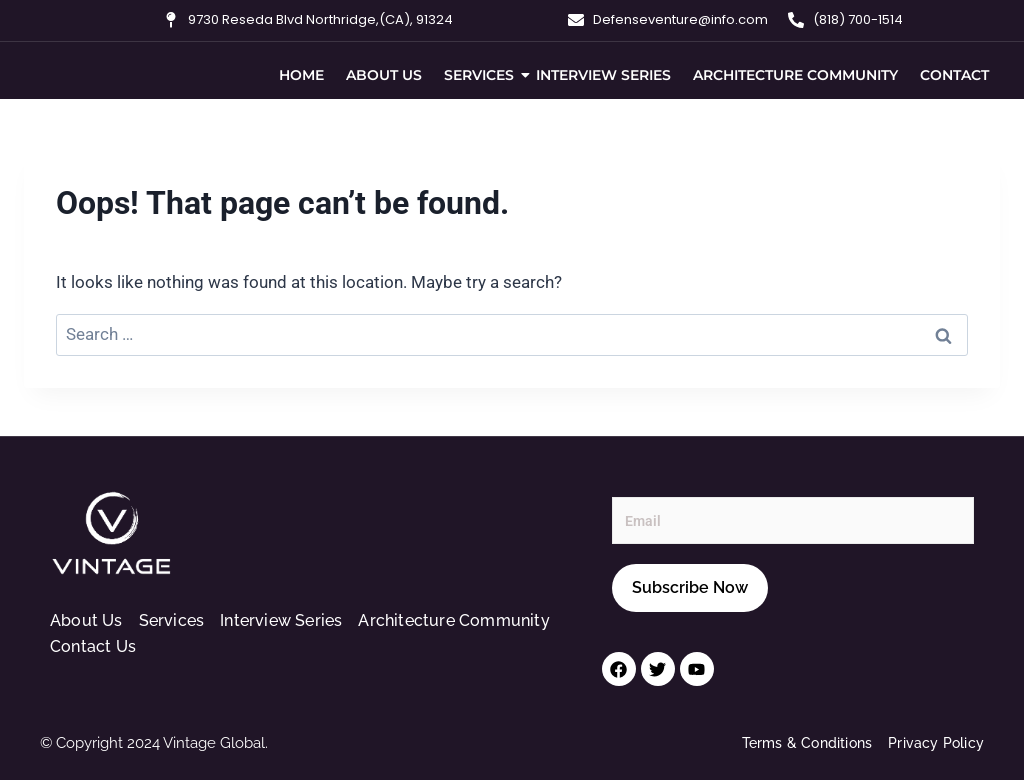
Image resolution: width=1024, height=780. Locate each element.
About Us (384, 75)
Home (301, 75)
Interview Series (603, 75)
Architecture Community (795, 75)
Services (481, 75)
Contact (954, 75)
